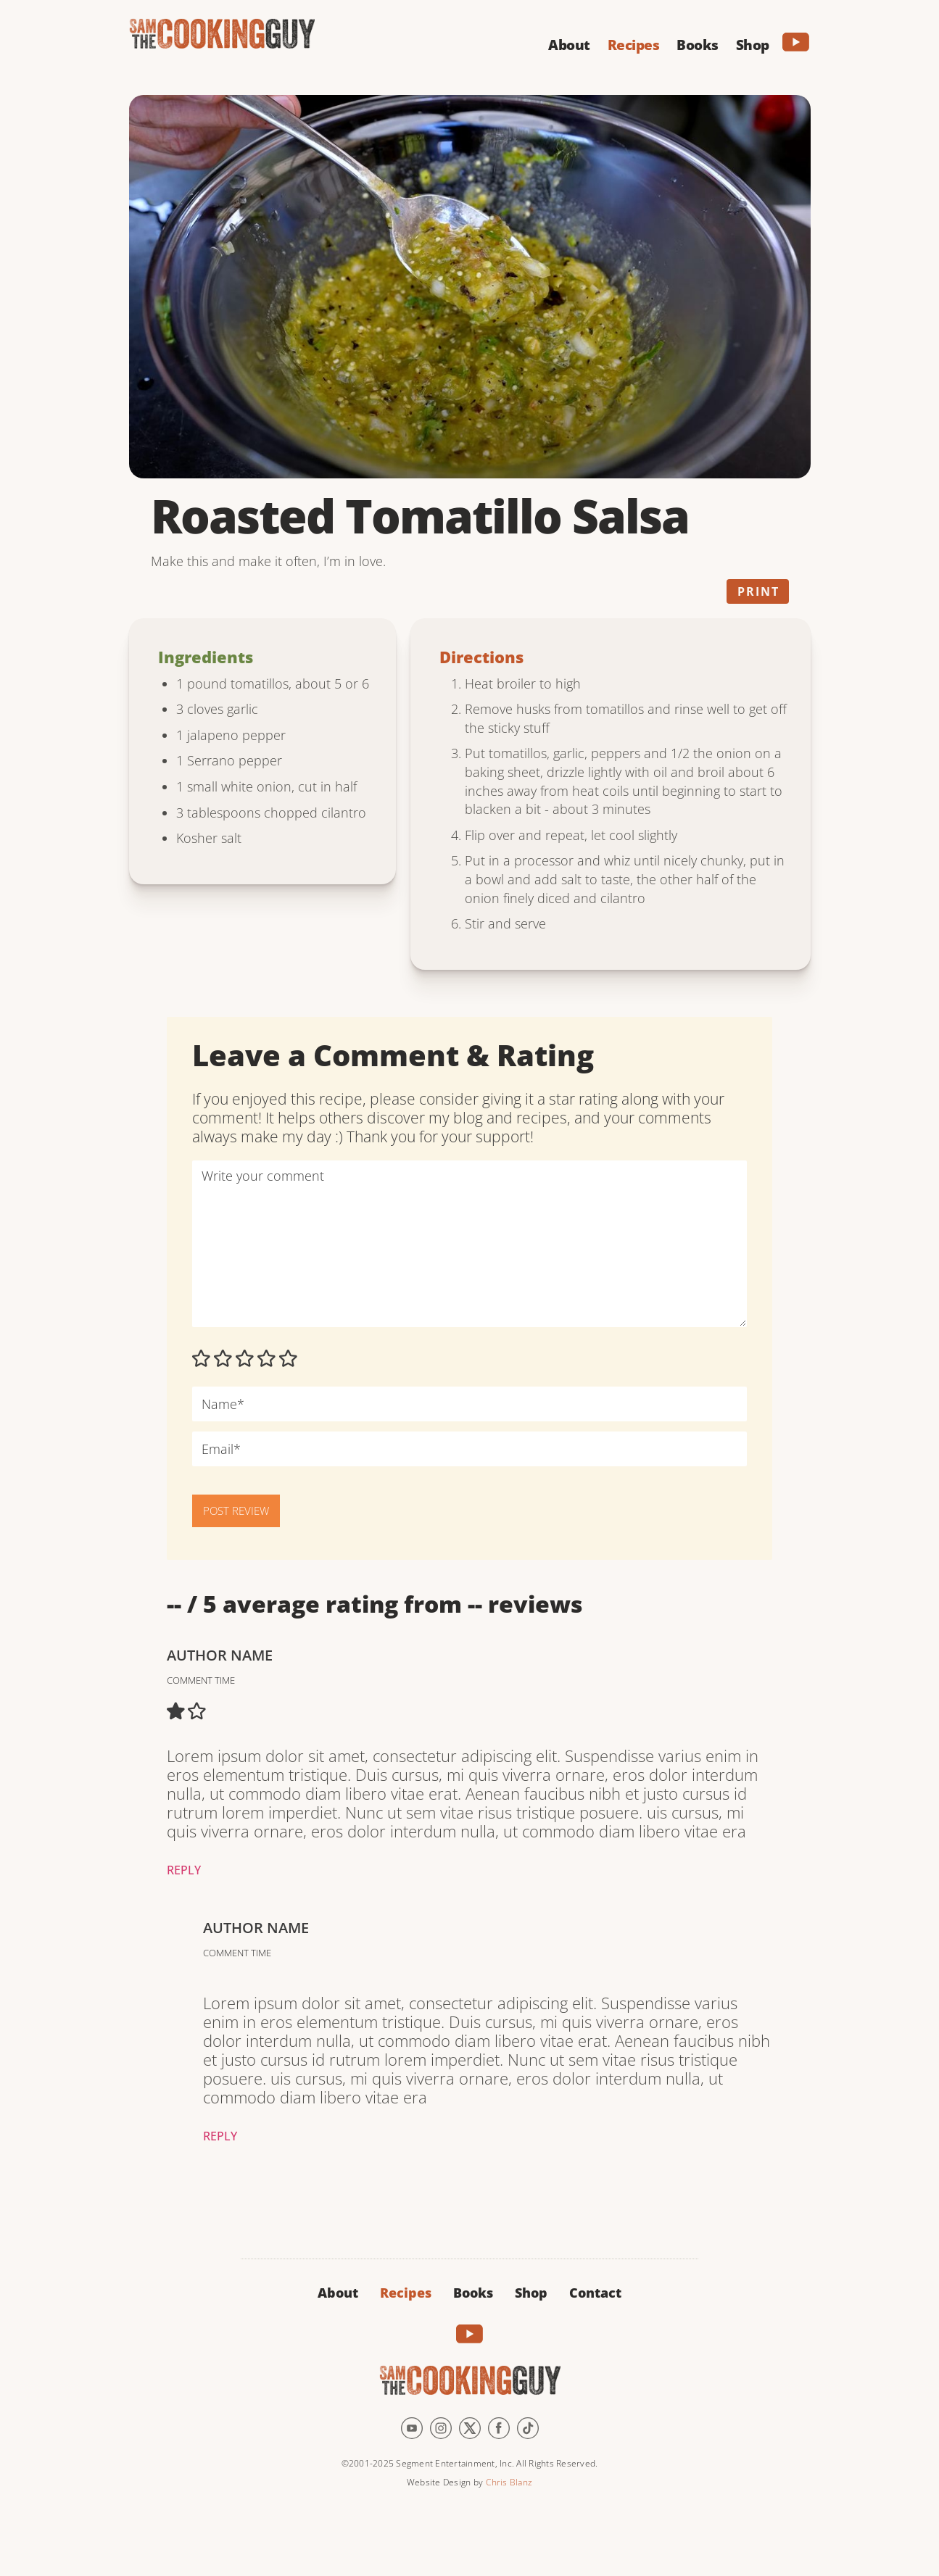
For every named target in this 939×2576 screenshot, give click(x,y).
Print (758, 591)
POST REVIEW (236, 1510)
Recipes (405, 2292)
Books (473, 2292)
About (338, 2292)
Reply (184, 1870)
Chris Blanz (509, 2482)
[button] (569, 42)
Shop (531, 2292)
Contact (595, 2292)
